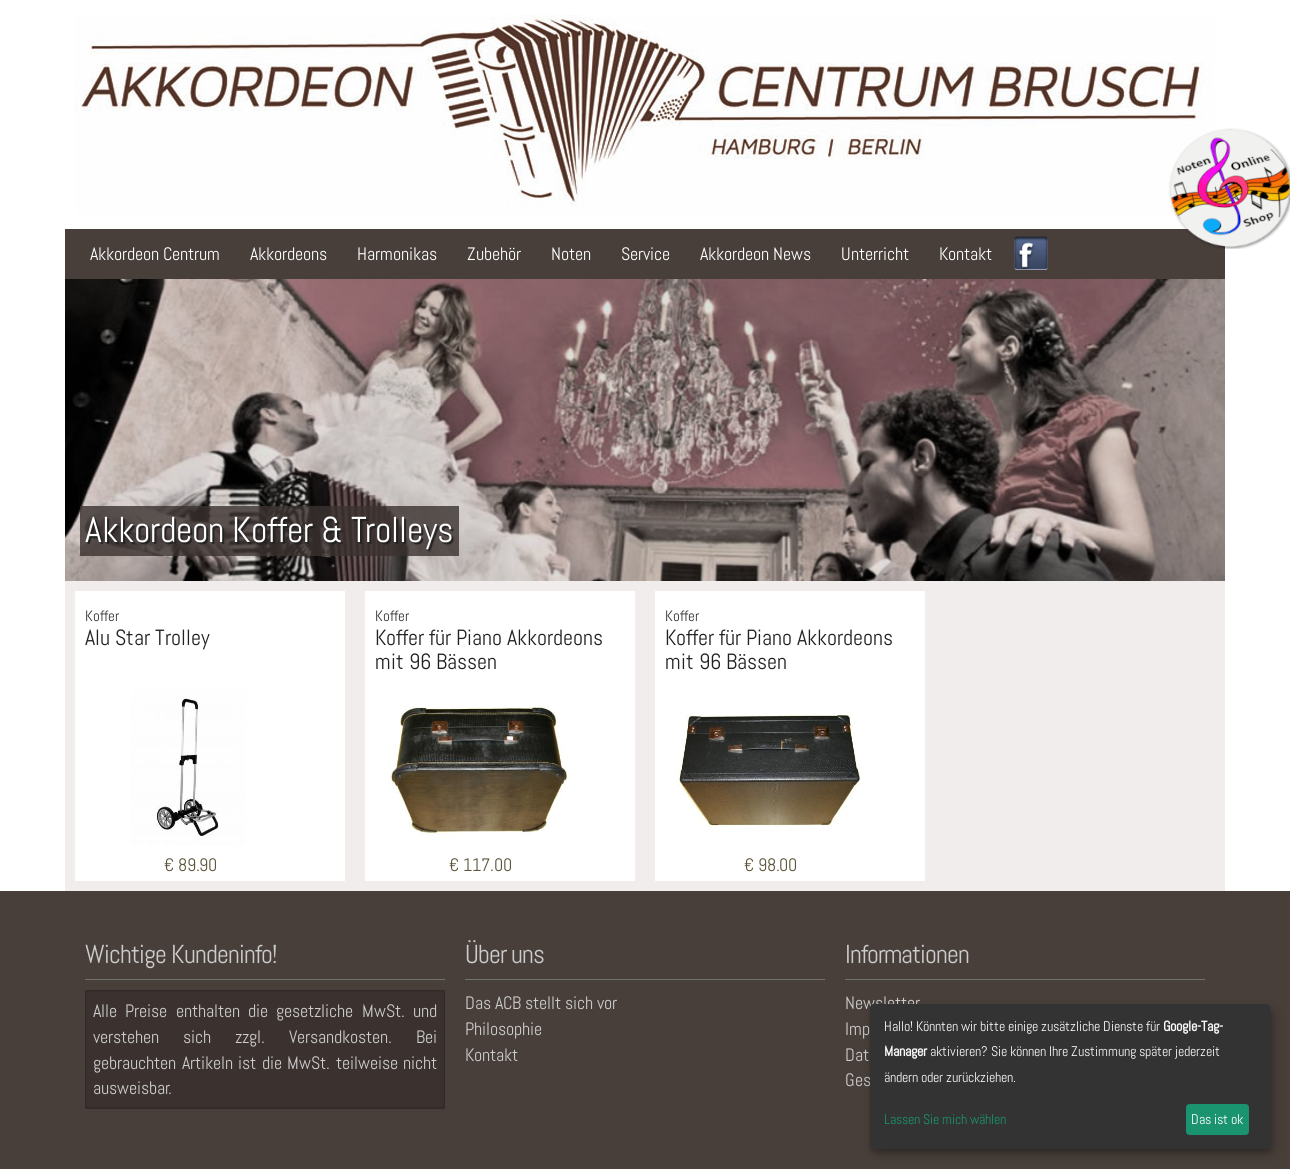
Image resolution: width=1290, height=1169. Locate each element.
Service (645, 253)
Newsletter (882, 1002)
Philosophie (503, 1028)
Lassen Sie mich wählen (945, 1119)
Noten (571, 253)
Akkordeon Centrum (155, 253)
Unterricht (875, 253)
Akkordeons (288, 253)
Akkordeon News (755, 253)
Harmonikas (397, 253)
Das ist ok (1217, 1119)
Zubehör (494, 253)
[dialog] (1070, 1076)
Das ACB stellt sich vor (541, 1002)
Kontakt (965, 253)
